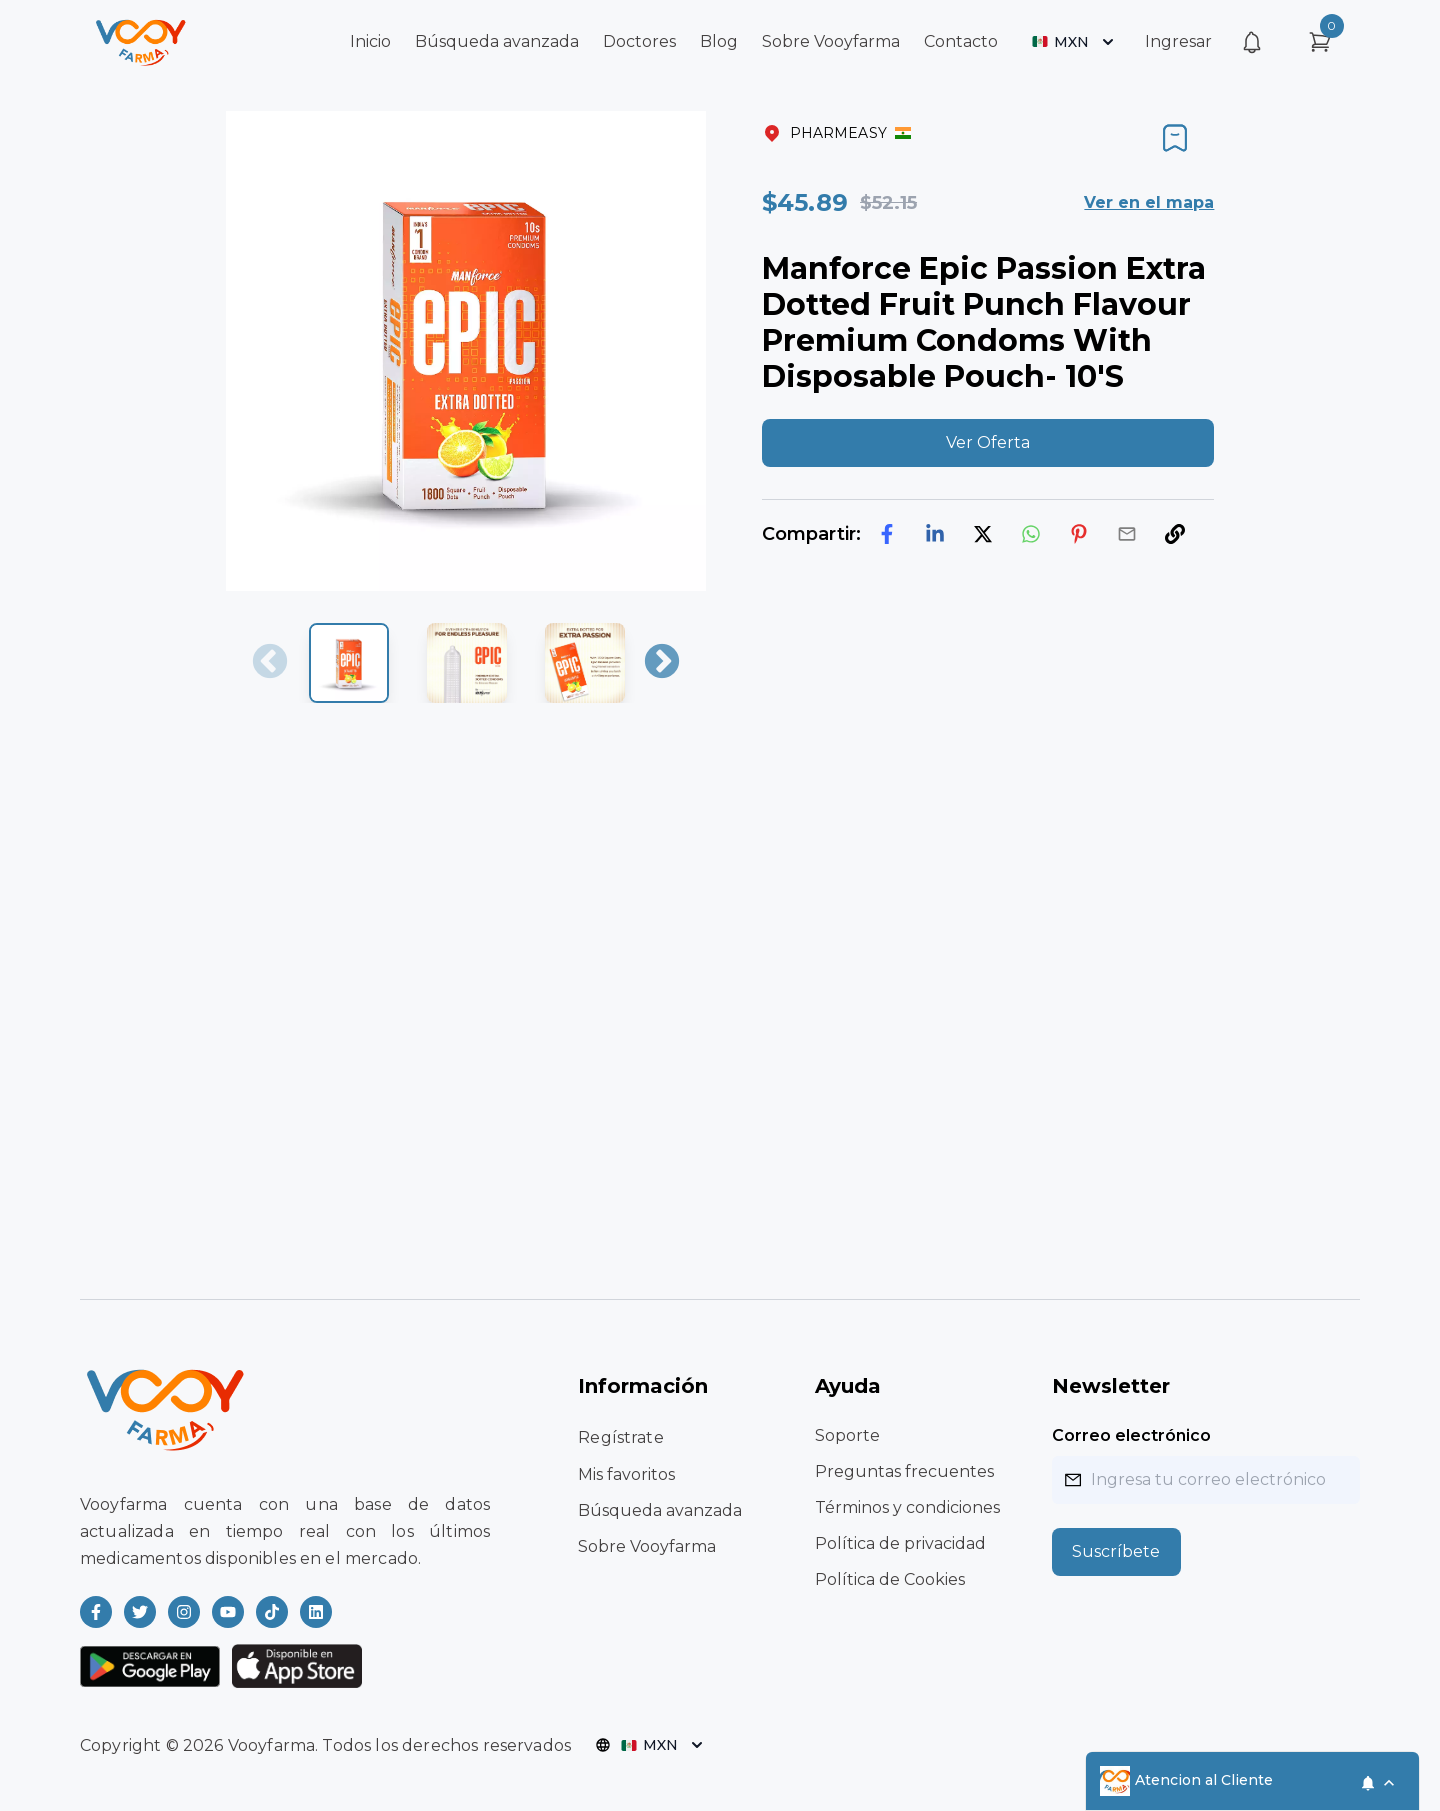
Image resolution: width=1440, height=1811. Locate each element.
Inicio (370, 41)
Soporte (847, 1435)
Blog (719, 41)
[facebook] (887, 534)
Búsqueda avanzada (497, 41)
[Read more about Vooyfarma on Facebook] (96, 1612)
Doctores (639, 41)
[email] (1127, 534)
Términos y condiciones (907, 1507)
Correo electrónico (1131, 1435)
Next (662, 663)
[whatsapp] (1031, 534)
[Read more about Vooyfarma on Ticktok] (272, 1612)
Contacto (961, 41)
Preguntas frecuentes (904, 1471)
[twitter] (983, 534)
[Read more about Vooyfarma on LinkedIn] (316, 1612)
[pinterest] (1079, 534)
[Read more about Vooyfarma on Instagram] (184, 1612)
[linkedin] (935, 534)
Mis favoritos (626, 1474)
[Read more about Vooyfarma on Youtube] (228, 1612)
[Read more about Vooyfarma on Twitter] (140, 1612)
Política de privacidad (900, 1543)
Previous (270, 663)
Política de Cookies (890, 1579)
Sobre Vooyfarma (831, 41)
